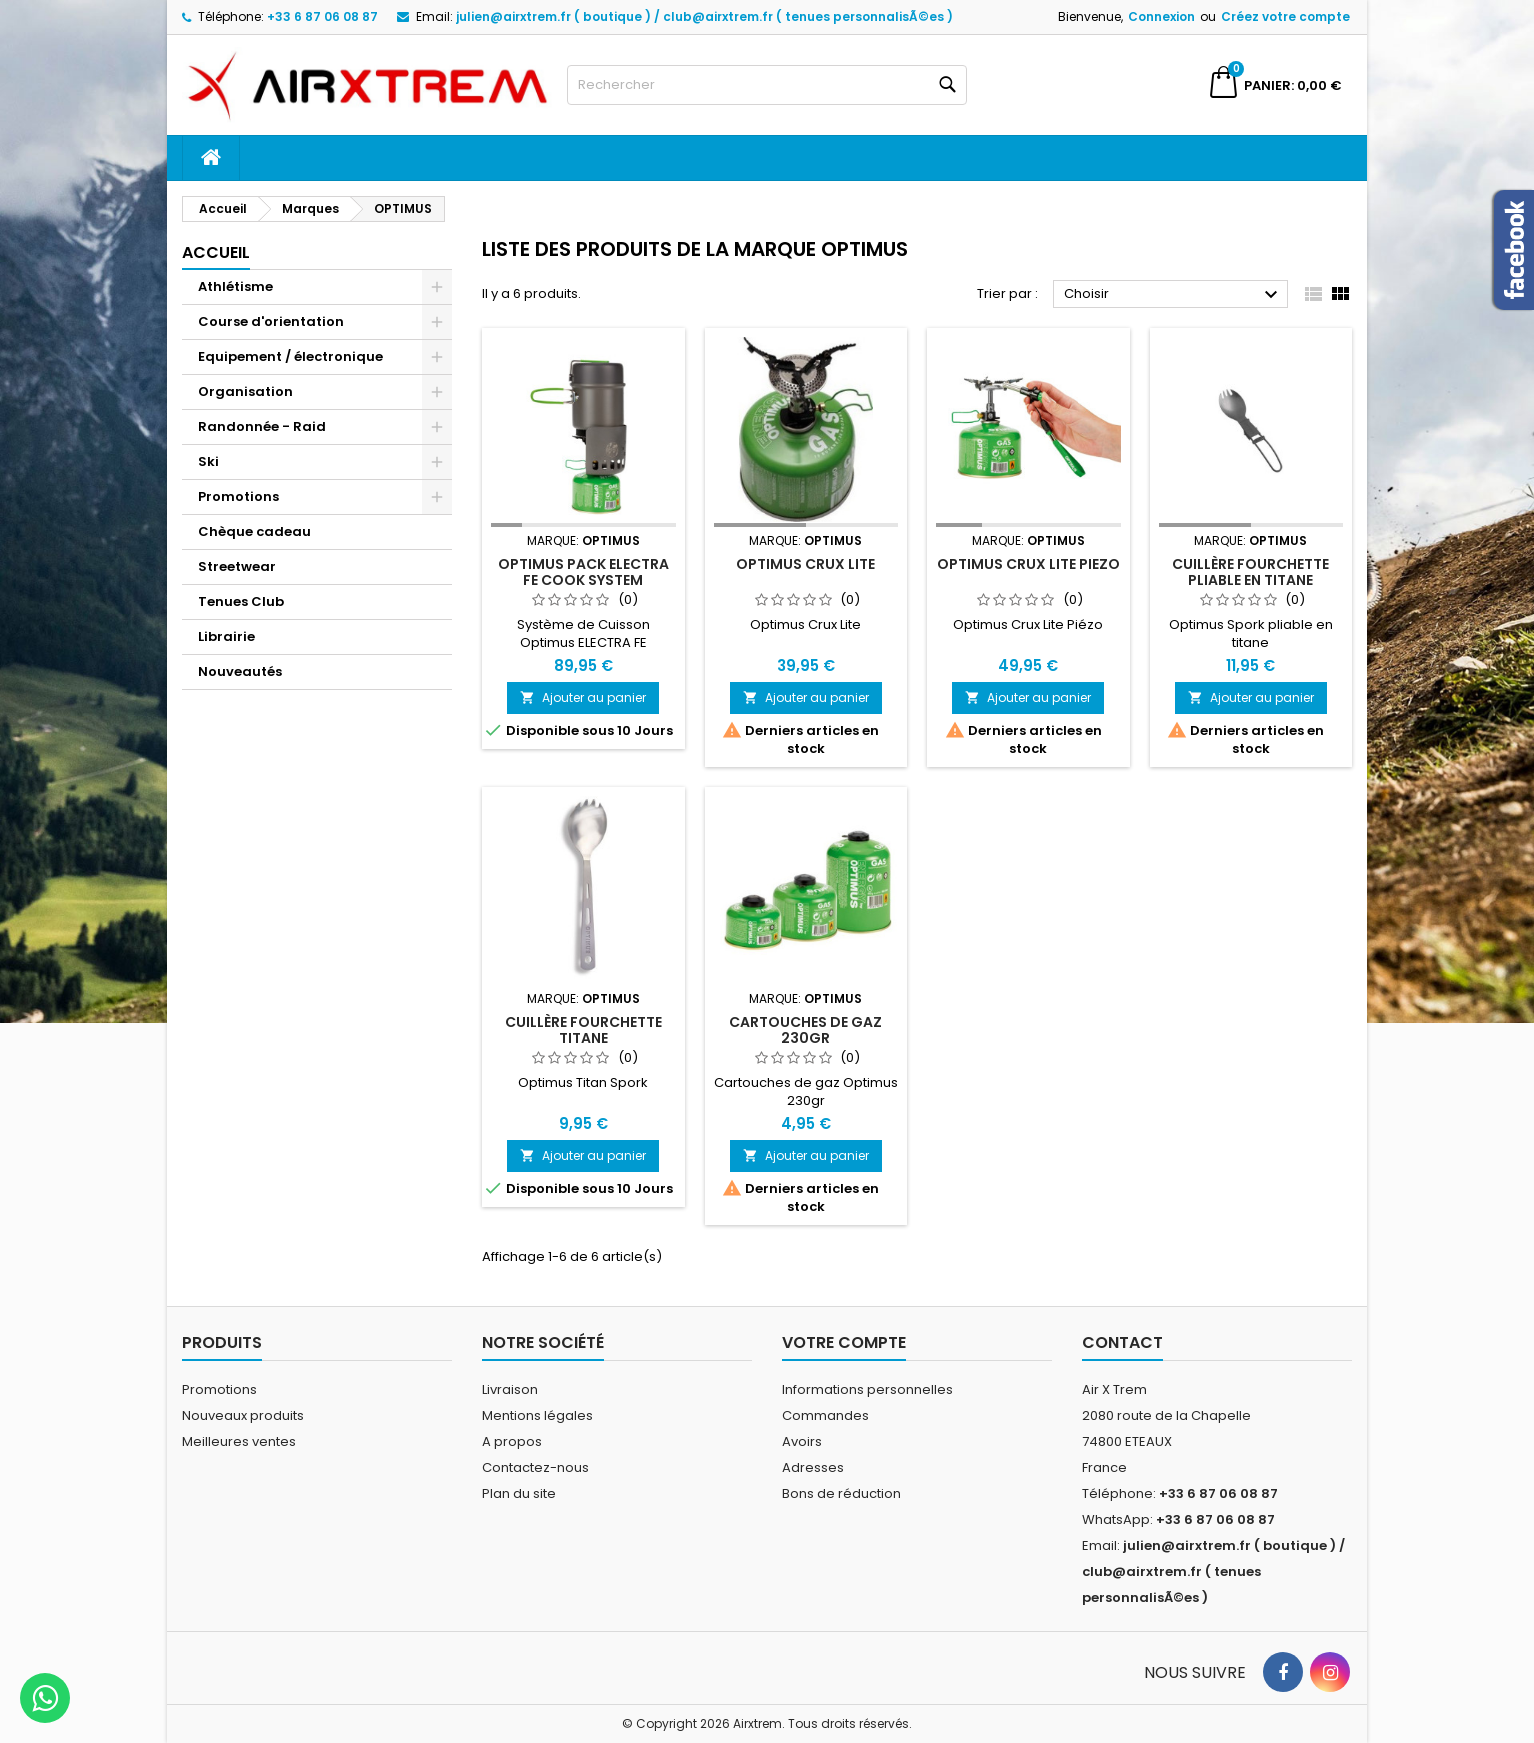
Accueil (216, 252)
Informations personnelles (867, 1389)
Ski (208, 461)
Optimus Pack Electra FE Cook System (583, 572)
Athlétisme (235, 286)
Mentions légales (537, 1415)
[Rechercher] (767, 85)
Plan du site (519, 1493)
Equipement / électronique (290, 356)
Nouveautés (240, 671)
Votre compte (844, 1342)
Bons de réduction (841, 1493)
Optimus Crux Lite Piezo (1028, 564)
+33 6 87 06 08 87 (322, 16)
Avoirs (802, 1441)
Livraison (510, 1389)
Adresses (813, 1467)
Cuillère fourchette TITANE (583, 1030)
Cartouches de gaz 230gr (805, 1030)
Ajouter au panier (583, 697)
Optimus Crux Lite (805, 564)
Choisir (1173, 295)
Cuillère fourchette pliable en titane (1250, 572)
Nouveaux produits (243, 1415)
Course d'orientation (271, 321)
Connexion (1161, 16)
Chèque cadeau (254, 531)
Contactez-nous (535, 1467)
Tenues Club (241, 601)
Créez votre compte (1285, 16)
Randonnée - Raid (262, 426)
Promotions (238, 496)
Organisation (245, 391)
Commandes (825, 1415)
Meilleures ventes (239, 1441)
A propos (512, 1441)
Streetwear (237, 566)
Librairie (226, 636)
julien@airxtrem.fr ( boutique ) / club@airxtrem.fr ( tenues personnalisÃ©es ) (704, 16)
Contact (1122, 1342)
